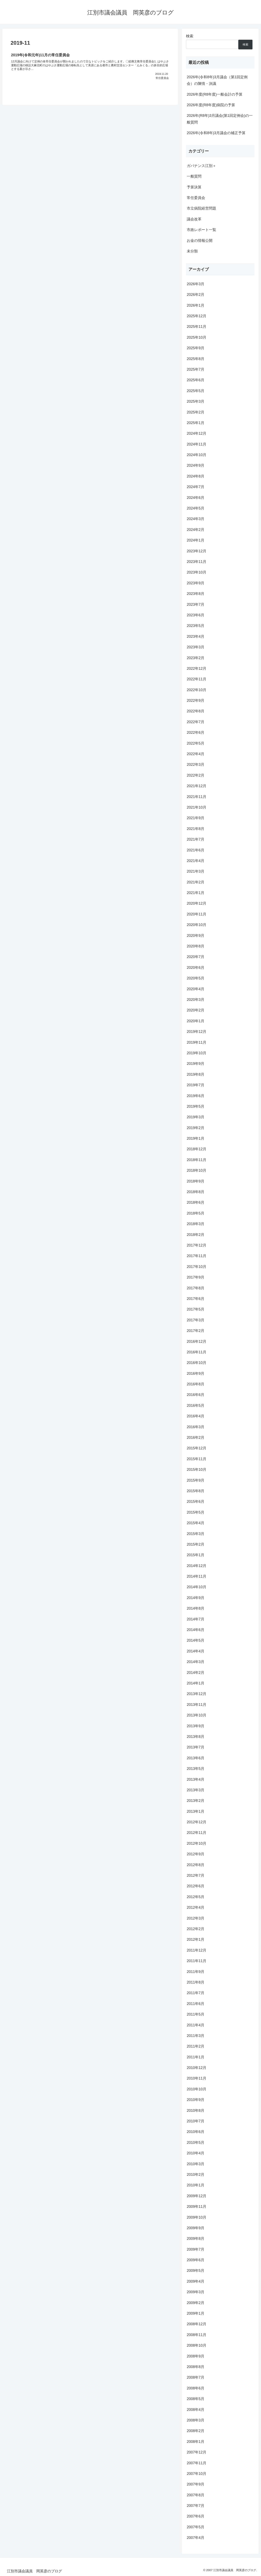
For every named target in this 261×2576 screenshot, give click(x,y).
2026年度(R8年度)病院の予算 (211, 105)
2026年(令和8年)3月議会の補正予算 (216, 133)
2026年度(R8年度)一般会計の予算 (214, 94)
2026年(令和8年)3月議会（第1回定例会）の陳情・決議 (217, 80)
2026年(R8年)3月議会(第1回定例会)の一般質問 (220, 119)
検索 (189, 36)
